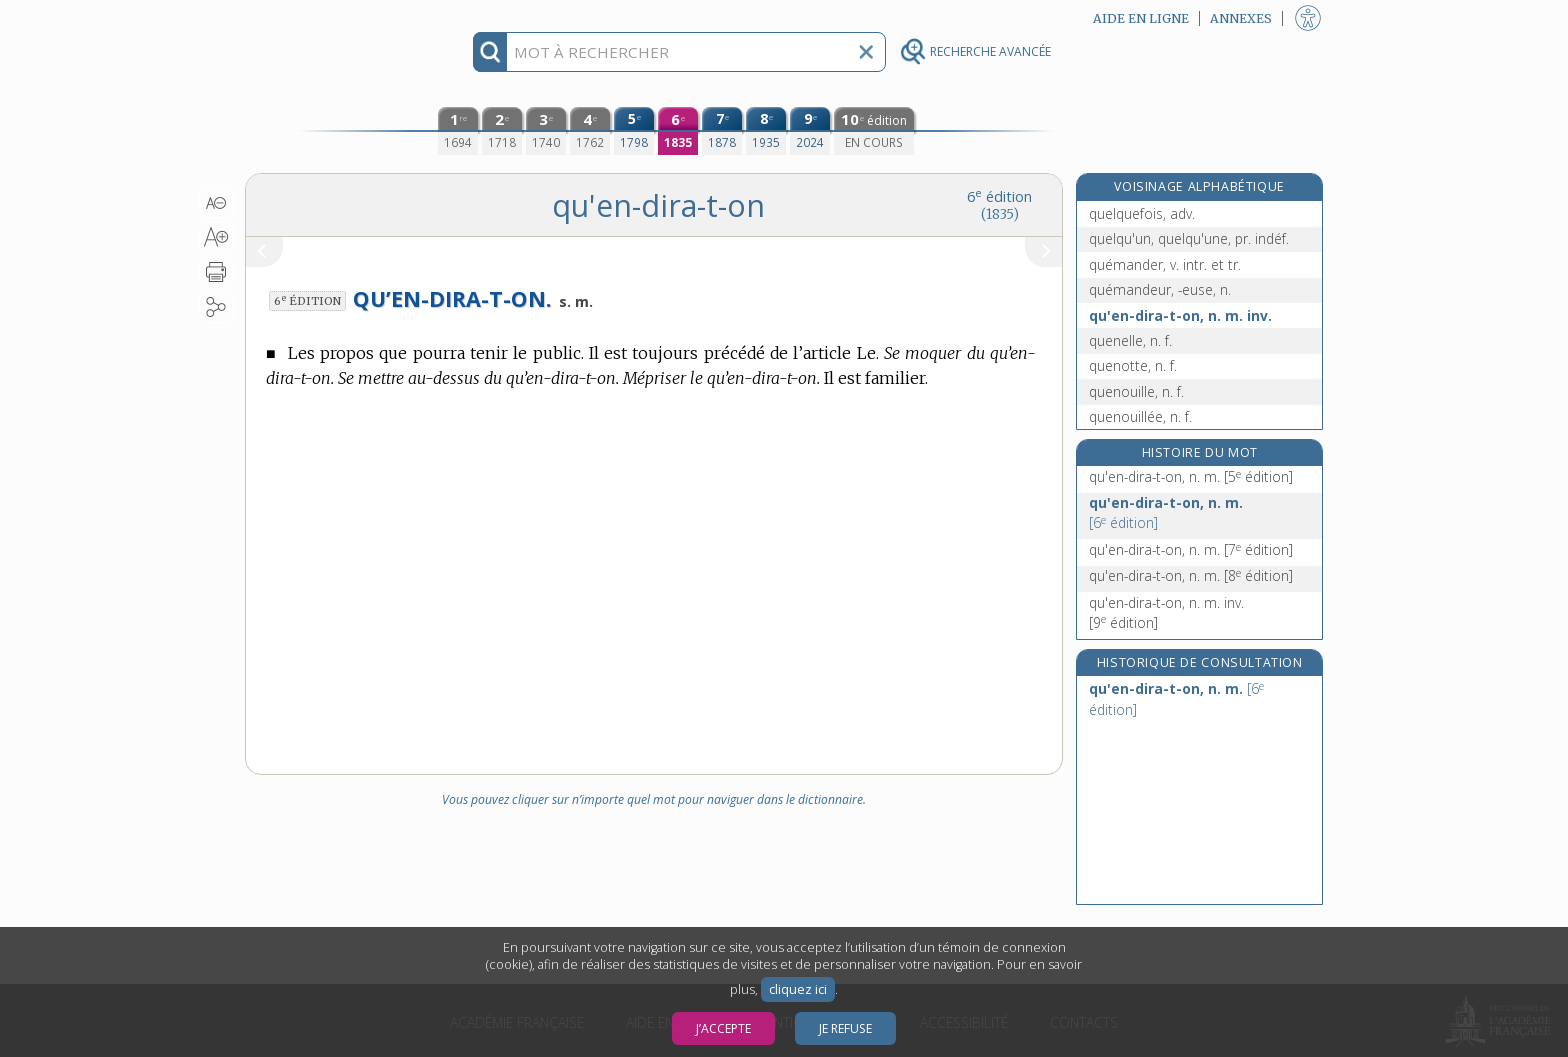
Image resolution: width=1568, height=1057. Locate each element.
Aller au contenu (323, 17)
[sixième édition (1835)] (678, 131)
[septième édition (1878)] (722, 131)
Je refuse (845, 1028)
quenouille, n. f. (1136, 391)
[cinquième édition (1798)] (634, 131)
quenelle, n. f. (1130, 340)
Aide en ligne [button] (1141, 18)
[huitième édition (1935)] (766, 131)
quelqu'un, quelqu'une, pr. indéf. (1189, 238)
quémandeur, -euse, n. (1160, 289)
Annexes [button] (1241, 18)
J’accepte (723, 1028)
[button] (216, 203)
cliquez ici (798, 989)
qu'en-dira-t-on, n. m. (1191, 476)
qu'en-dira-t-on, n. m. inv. (1180, 315)
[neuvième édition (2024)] (810, 131)
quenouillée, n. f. (1140, 416)
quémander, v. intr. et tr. (1165, 264)
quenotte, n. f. (1133, 365)
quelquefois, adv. (1142, 213)
